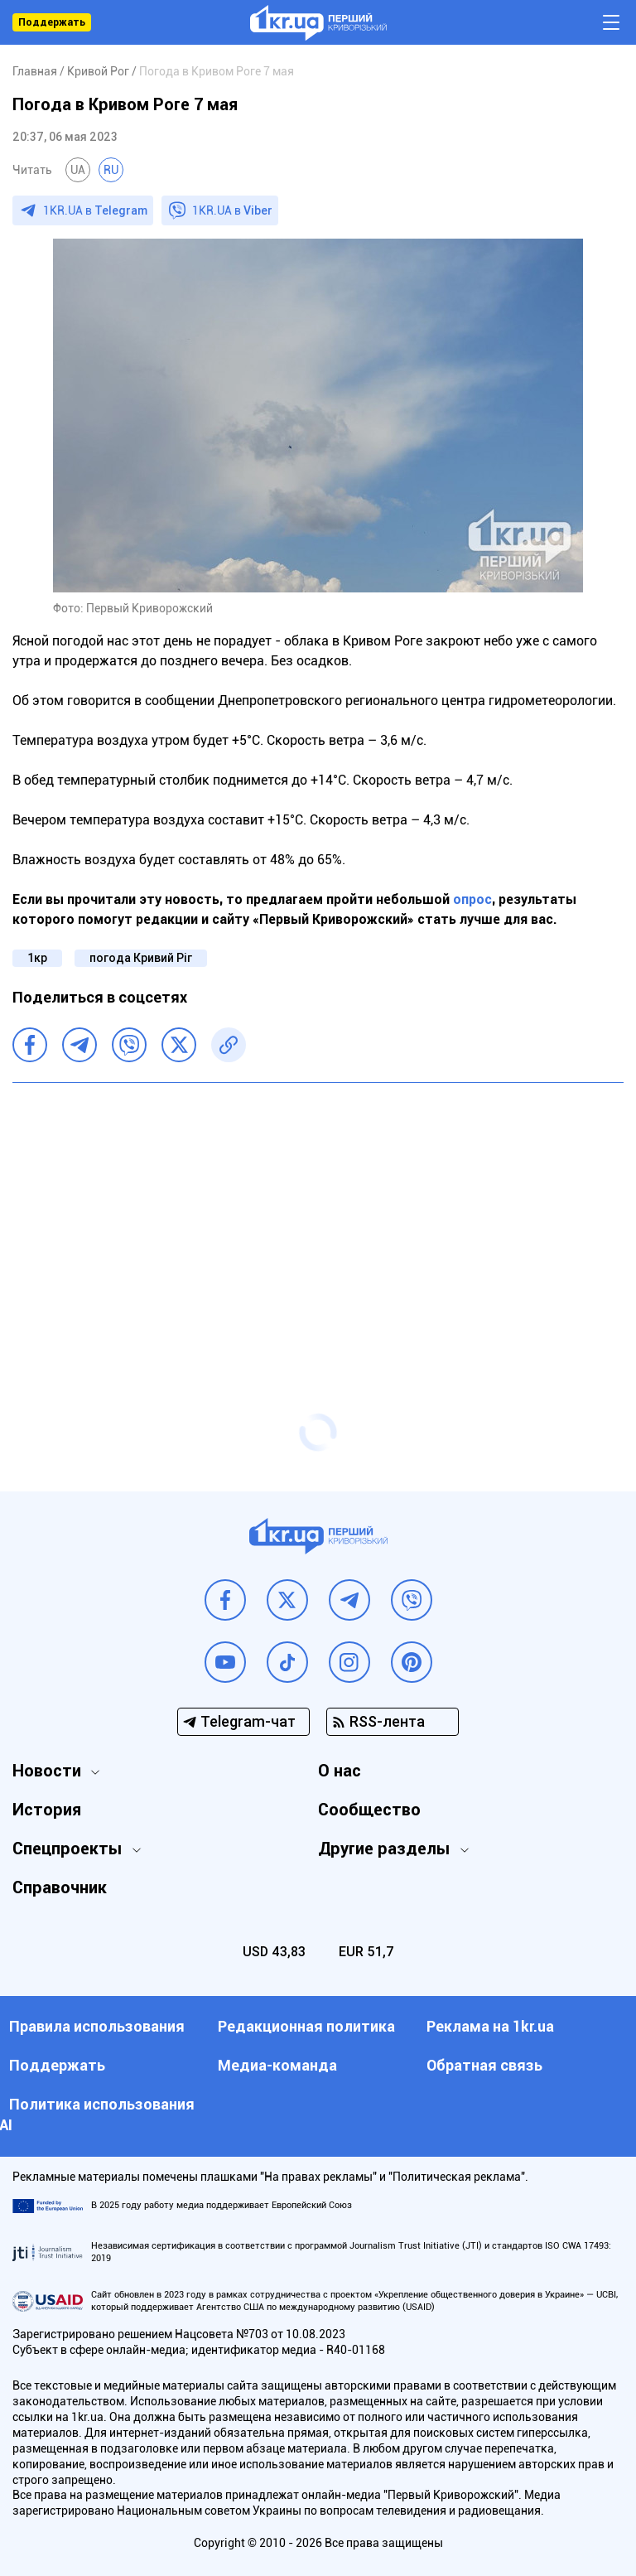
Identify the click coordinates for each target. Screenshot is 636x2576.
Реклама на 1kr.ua (490, 2026)
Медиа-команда (277, 2065)
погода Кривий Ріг (140, 957)
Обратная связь (484, 2065)
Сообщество (369, 1810)
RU (111, 169)
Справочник (59, 1887)
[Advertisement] (318, 1215)
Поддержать (51, 22)
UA (77, 169)
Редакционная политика (306, 2026)
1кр (37, 957)
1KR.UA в (95, 210)
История (46, 1810)
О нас (339, 1771)
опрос (472, 899)
